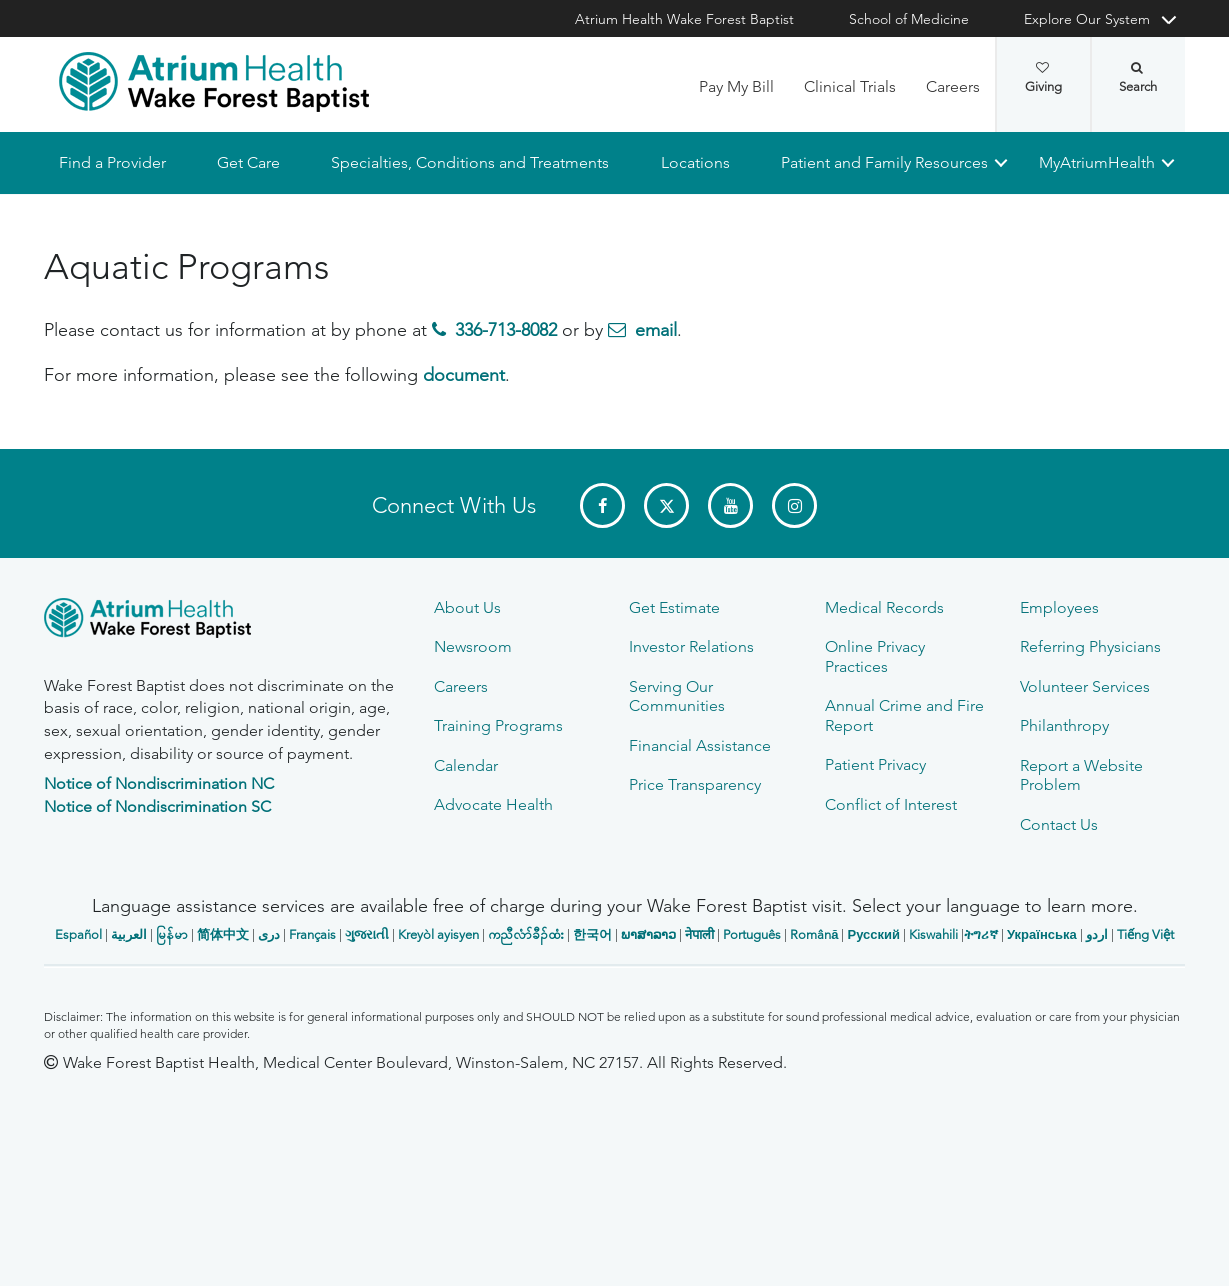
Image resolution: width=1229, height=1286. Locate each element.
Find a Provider (112, 162)
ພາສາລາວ (648, 934)
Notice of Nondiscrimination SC (157, 806)
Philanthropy (1064, 725)
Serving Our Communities (677, 696)
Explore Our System (1087, 19)
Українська (1042, 934)
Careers (953, 86)
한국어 (592, 934)
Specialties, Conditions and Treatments (470, 162)
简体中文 (223, 934)
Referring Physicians (1090, 646)
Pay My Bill (736, 86)
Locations (695, 162)
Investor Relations (691, 646)
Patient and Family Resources (884, 162)
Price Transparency (695, 784)
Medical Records (884, 607)
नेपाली (699, 934)
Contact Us (1059, 824)
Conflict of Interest (891, 804)
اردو (1097, 934)
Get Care (248, 162)
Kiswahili (933, 934)
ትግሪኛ (981, 934)
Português (752, 934)
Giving (1043, 78)
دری (269, 934)
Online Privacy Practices (875, 656)
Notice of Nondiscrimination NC (159, 783)
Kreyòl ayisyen (438, 934)
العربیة (129, 934)
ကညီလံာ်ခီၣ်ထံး (526, 934)
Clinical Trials (850, 86)
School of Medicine (909, 19)
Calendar (466, 765)
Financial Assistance (700, 745)
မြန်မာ (172, 934)
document (464, 376)
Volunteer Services (1085, 686)
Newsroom (473, 646)
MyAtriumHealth (1097, 162)
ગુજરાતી (367, 934)
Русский (873, 934)
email (656, 331)
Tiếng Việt (1145, 934)
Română (814, 934)
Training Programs (498, 725)
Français (312, 934)
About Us (467, 607)
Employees (1059, 607)
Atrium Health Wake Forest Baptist (684, 19)
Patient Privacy (875, 764)
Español (78, 934)
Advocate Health (493, 804)
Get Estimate (674, 607)
